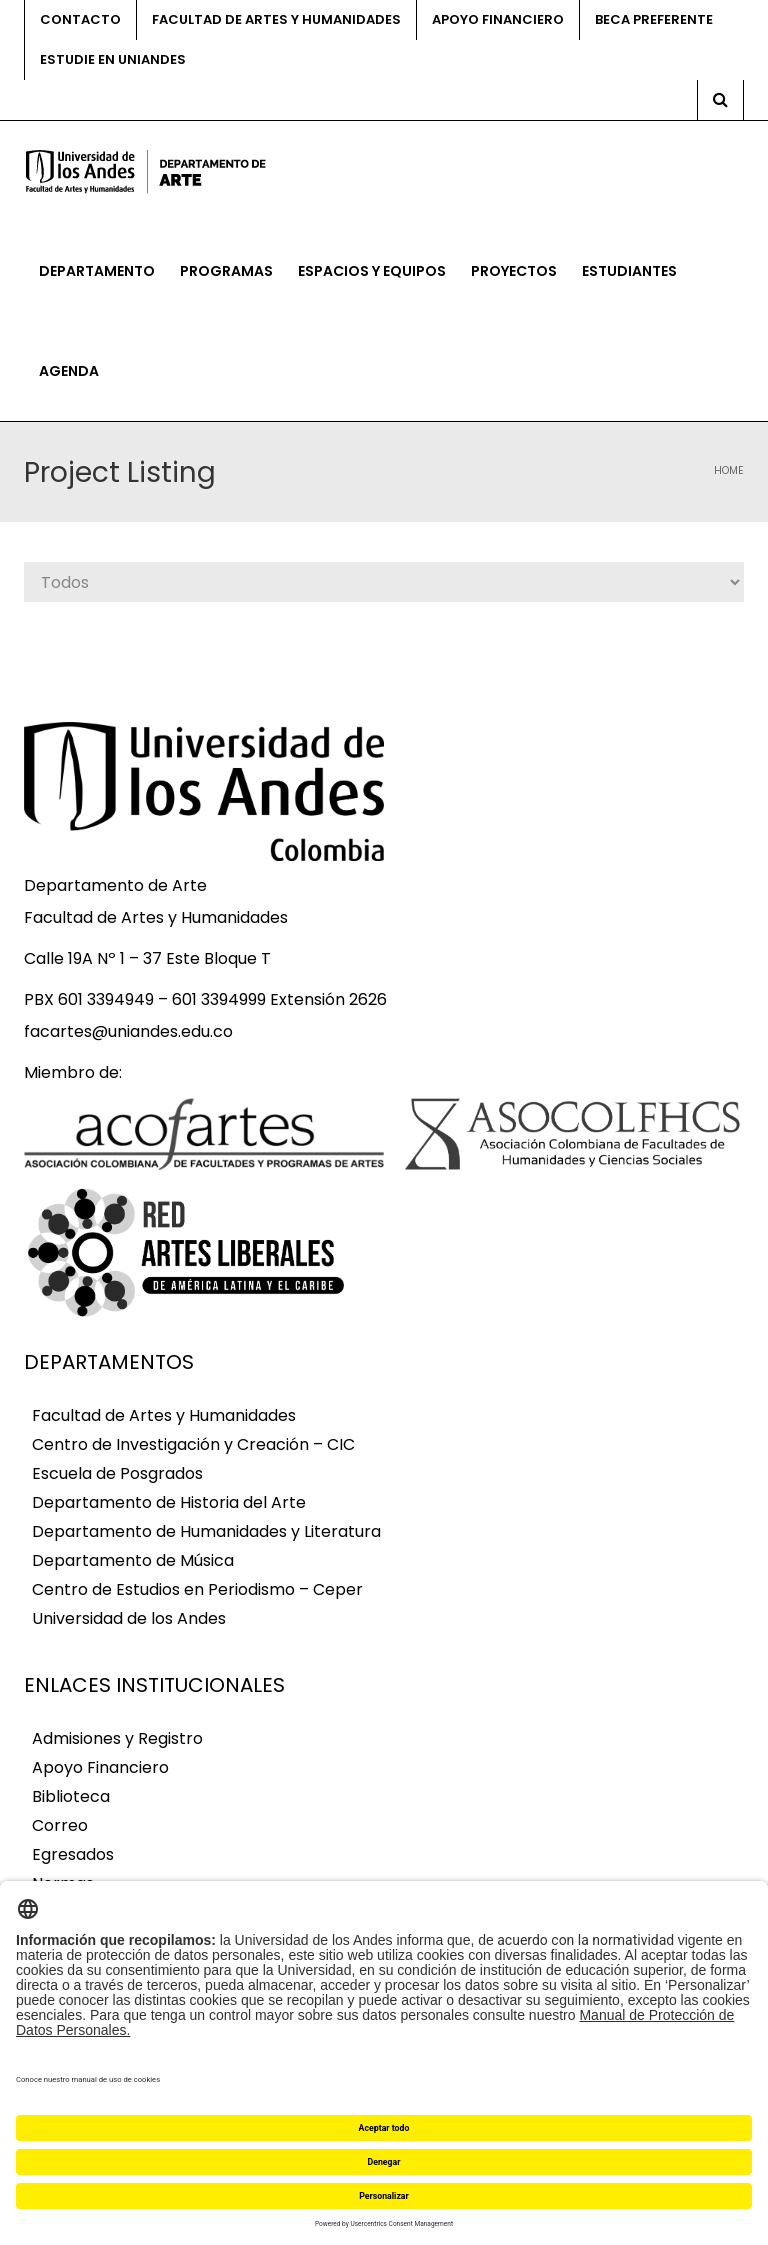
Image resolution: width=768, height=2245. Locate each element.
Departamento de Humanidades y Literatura (206, 1531)
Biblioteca (71, 1796)
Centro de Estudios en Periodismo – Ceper (197, 1589)
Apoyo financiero (498, 19)
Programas (226, 271)
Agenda (69, 371)
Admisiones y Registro (117, 1738)
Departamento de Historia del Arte (169, 1502)
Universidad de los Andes (129, 1618)
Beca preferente (654, 19)
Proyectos (514, 271)
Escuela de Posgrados (117, 1473)
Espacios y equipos (372, 271)
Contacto (80, 19)
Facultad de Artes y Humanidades (276, 19)
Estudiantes (629, 271)
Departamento (97, 271)
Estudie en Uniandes (113, 59)
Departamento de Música (133, 1560)
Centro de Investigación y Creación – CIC (193, 1444)
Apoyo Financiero (100, 1767)
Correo (60, 1825)
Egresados (73, 1854)
